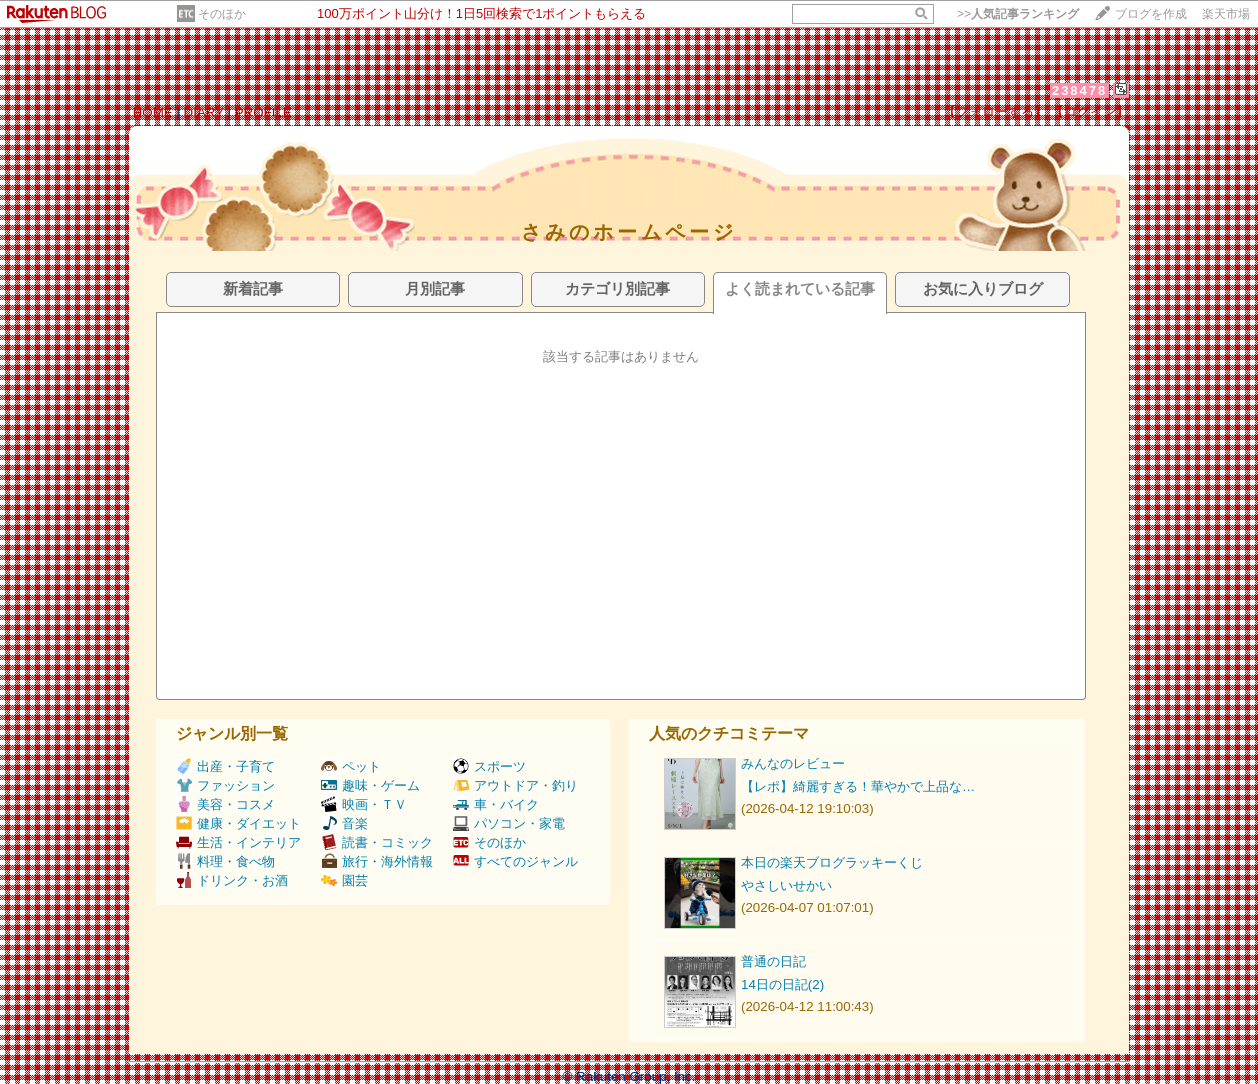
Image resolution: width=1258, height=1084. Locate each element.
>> (1018, 14)
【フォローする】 (995, 111)
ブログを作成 (1151, 14)
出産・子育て (225, 766)
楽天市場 (1226, 14)
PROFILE (263, 112)
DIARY (204, 112)
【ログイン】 (1090, 111)
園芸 (344, 880)
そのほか (222, 14)
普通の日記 (773, 961)
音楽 (344, 823)
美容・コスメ (225, 804)
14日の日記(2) (782, 984)
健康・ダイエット (238, 823)
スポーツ (489, 766)
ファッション (225, 785)
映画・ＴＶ (364, 804)
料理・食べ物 (225, 861)
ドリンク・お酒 (232, 880)
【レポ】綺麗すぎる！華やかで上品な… (858, 786)
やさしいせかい (786, 885)
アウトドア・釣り (515, 785)
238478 (1079, 90)
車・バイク (496, 804)
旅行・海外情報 (377, 861)
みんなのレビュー (793, 763)
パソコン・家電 (509, 823)
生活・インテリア (238, 842)
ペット (351, 766)
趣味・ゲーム (370, 785)
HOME (153, 112)
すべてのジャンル (515, 861)
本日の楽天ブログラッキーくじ (832, 862)
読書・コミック (377, 842)
